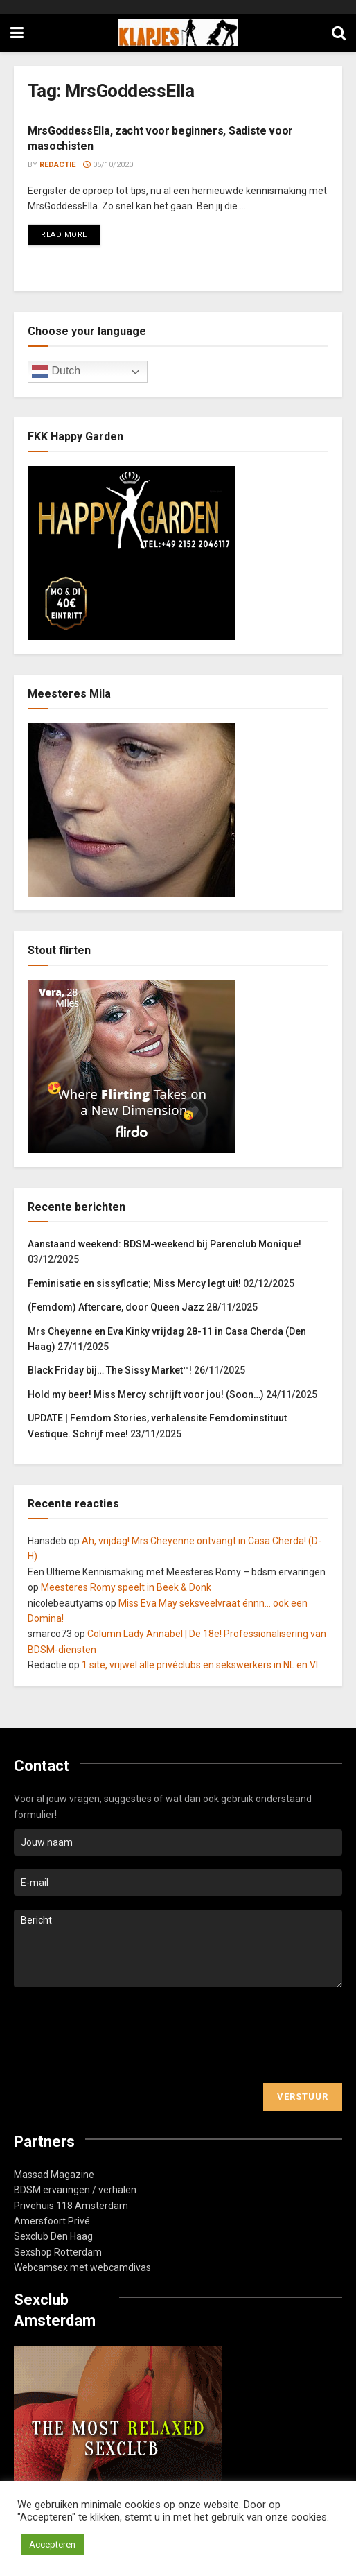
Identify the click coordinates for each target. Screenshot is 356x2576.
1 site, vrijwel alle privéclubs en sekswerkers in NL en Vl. (201, 1664)
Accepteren (52, 2544)
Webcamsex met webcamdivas (82, 2267)
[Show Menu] (17, 33)
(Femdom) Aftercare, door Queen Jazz (116, 1307)
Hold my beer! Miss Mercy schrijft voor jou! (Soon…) (146, 1394)
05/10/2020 (108, 164)
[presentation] (119, 2035)
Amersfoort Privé (52, 2221)
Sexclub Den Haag (53, 2236)
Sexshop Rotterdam (58, 2252)
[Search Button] (339, 33)
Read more (70, 231)
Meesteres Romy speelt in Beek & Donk (126, 1587)
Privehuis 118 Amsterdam (71, 2205)
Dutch (56, 371)
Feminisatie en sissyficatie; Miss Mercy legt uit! (134, 1283)
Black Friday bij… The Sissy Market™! (110, 1370)
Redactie (57, 164)
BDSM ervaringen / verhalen (75, 2189)
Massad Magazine (54, 2174)
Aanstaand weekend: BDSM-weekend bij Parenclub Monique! (164, 1244)
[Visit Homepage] (178, 33)
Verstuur (302, 2096)
